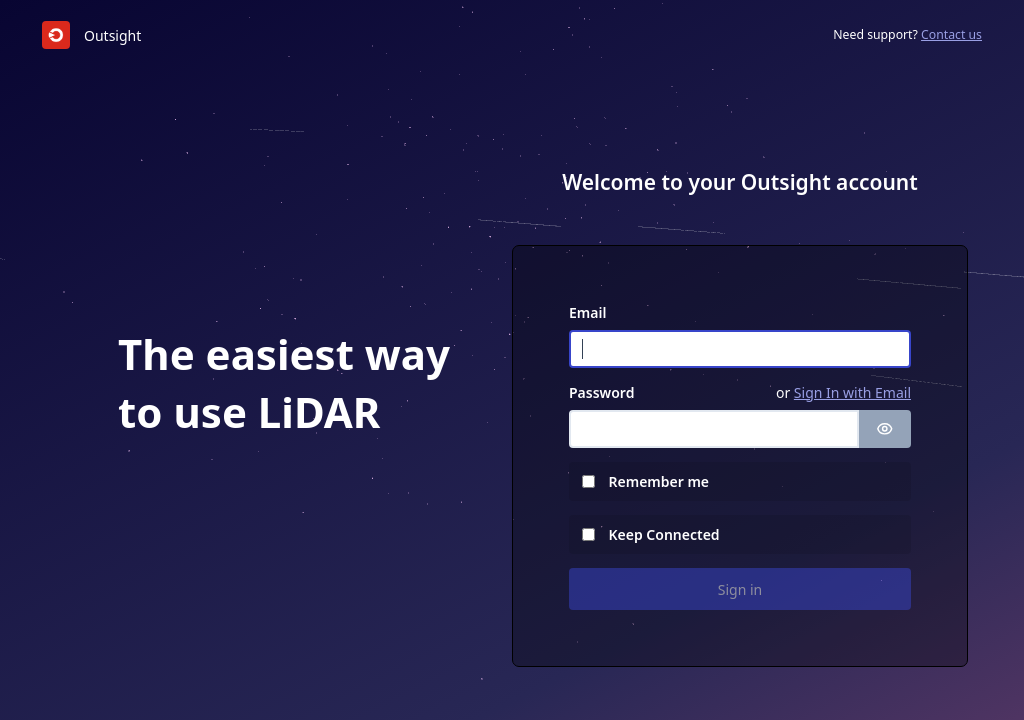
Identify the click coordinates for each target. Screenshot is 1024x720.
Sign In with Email (852, 392)
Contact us (951, 34)
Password (601, 392)
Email (587, 312)
